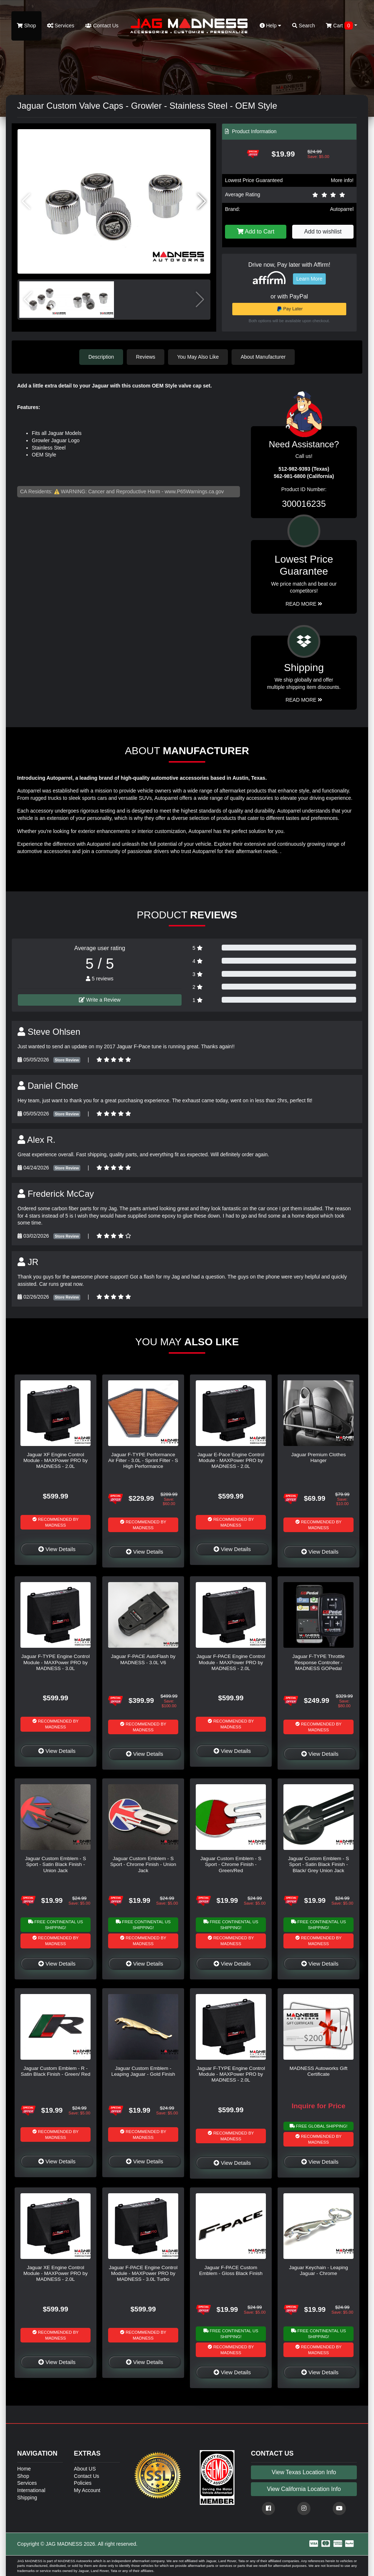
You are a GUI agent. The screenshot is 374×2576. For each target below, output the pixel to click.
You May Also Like (198, 357)
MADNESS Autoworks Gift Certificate (319, 2071)
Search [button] (303, 25)
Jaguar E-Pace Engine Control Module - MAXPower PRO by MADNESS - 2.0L (230, 1460)
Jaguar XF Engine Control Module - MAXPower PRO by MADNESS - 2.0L (55, 1460)
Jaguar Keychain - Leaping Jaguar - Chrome (318, 2270)
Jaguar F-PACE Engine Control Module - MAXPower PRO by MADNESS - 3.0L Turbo (143, 2273)
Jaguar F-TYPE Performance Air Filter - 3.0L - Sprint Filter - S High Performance (143, 1460)
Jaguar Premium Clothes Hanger (318, 1457)
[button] (202, 201)
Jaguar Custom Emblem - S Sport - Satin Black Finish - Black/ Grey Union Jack (318, 1864)
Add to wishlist (322, 231)
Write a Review (100, 1000)
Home (24, 2469)
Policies (82, 2483)
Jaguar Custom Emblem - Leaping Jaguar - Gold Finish (143, 2071)
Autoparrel (342, 209)
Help (271, 25)
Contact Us (101, 25)
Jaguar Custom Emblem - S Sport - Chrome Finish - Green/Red (231, 1864)
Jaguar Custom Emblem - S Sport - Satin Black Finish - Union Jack (55, 1864)
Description (101, 357)
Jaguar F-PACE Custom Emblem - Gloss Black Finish (231, 2270)
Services (61, 25)
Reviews (145, 357)
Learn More (309, 279)
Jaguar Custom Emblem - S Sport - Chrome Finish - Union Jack (143, 1864)
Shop (26, 25)
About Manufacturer (263, 357)
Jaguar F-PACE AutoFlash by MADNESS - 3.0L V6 (143, 1659)
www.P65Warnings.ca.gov (194, 491)
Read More (304, 604)
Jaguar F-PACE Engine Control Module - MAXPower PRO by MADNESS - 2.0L (230, 1662)
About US (85, 2469)
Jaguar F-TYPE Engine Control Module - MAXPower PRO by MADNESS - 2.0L (230, 2074)
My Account (87, 2490)
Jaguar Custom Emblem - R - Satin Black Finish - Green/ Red (55, 2071)
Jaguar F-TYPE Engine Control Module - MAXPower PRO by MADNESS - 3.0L (55, 1662)
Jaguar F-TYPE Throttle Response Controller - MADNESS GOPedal (318, 1662)
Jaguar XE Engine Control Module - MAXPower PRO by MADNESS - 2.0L (55, 2273)
